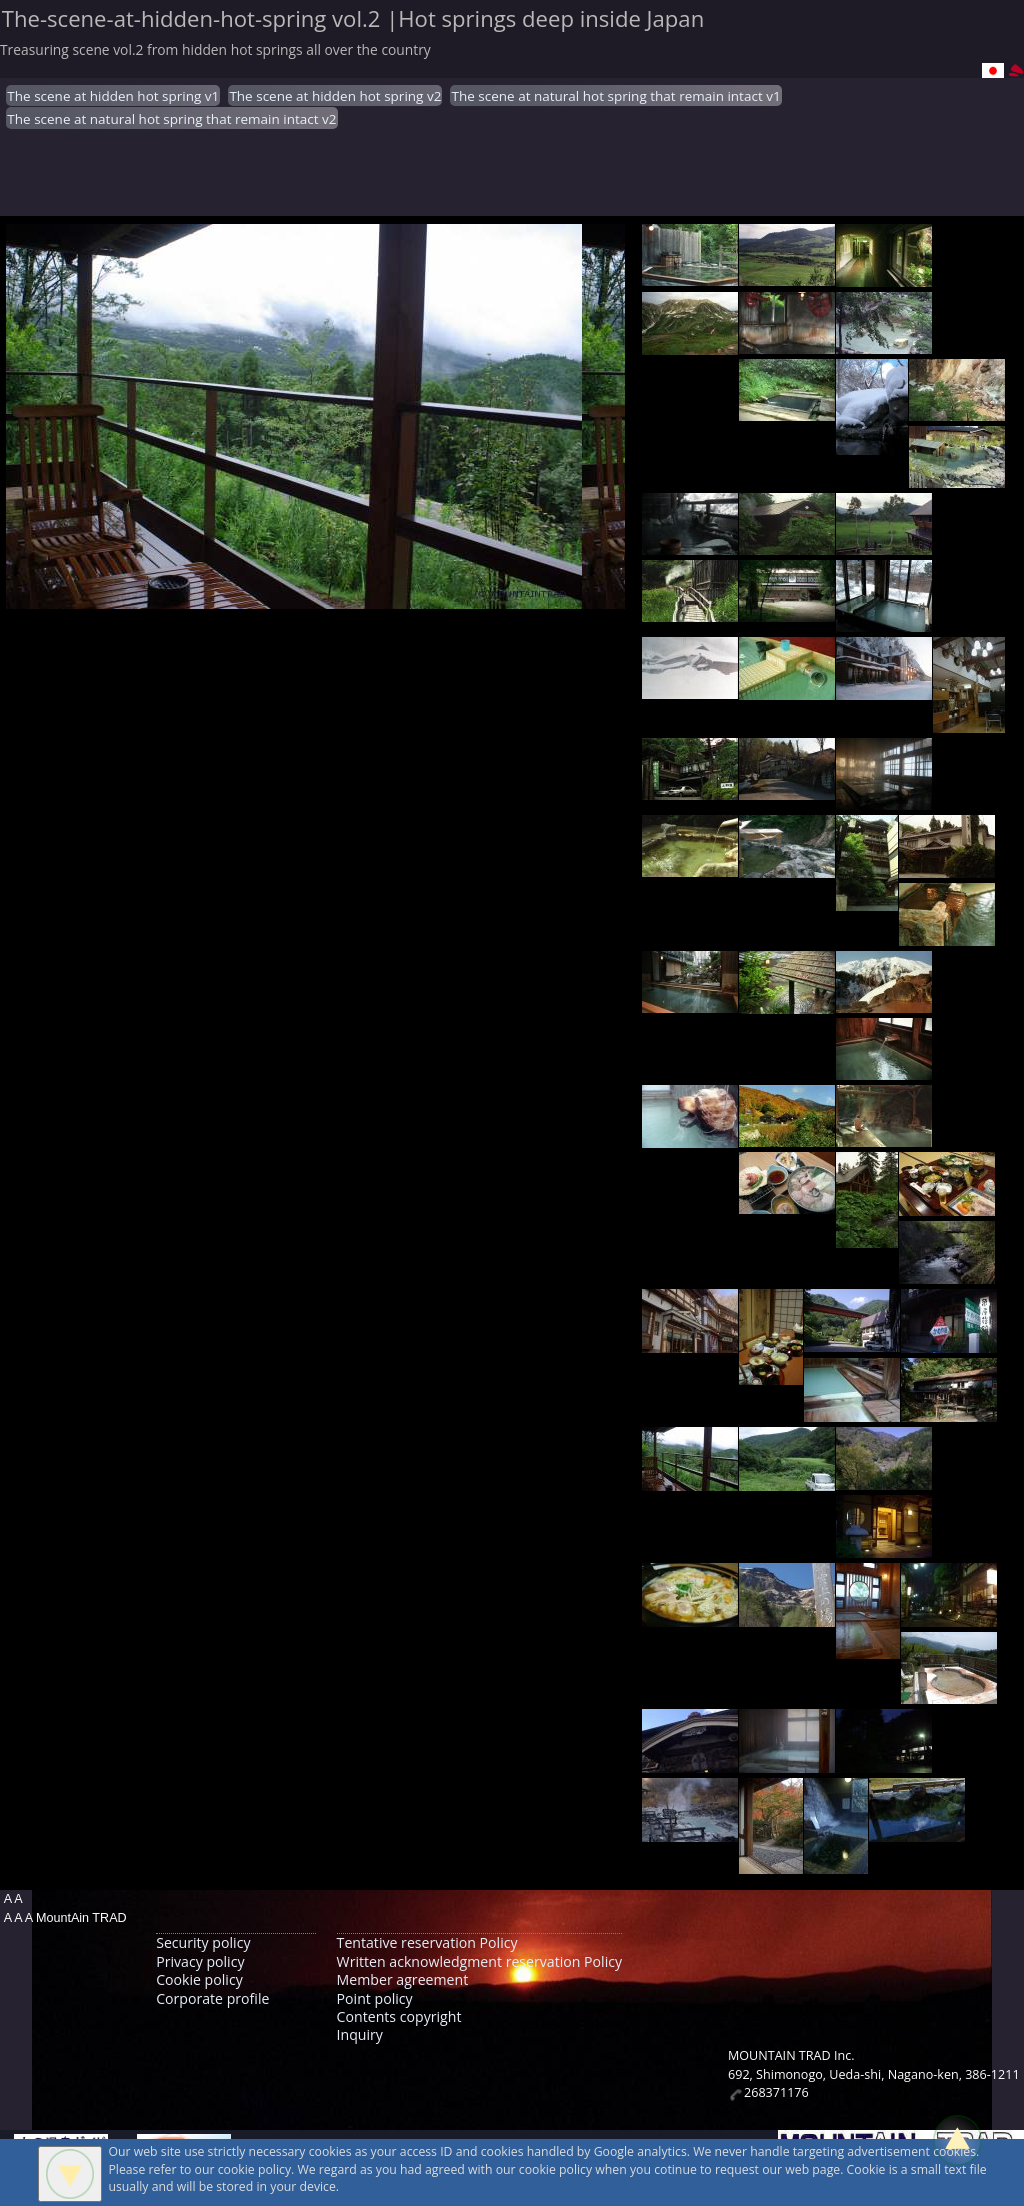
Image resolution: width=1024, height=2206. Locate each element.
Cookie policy (199, 1979)
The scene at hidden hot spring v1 (113, 96)
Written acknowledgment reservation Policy (479, 1961)
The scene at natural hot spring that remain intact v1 (615, 96)
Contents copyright (399, 2016)
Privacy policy (200, 1961)
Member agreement (403, 1979)
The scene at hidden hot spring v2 (335, 96)
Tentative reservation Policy (427, 1942)
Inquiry (360, 2034)
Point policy (375, 1998)
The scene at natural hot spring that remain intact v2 (171, 119)
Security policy (203, 1942)
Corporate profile (212, 1998)
